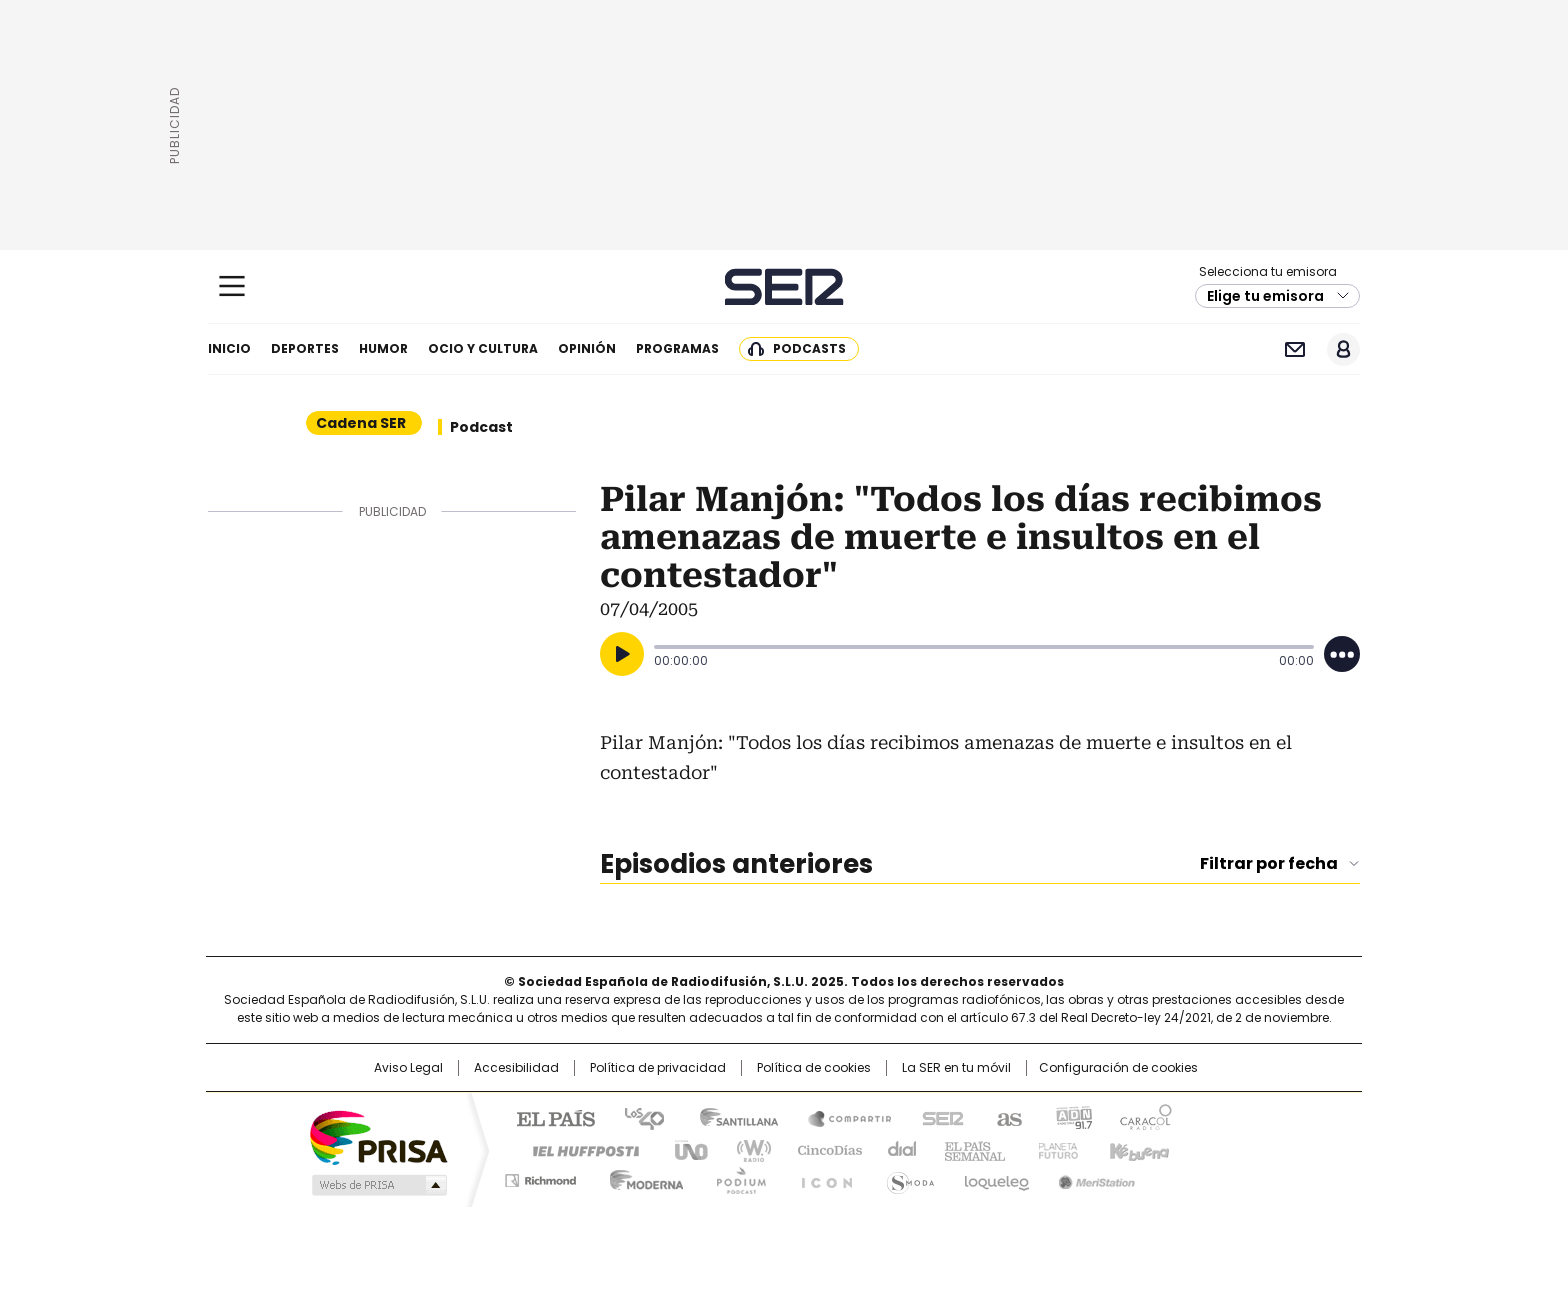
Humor (383, 348)
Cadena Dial (897, 1149)
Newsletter (1294, 349)
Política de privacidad (658, 1068)
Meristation (1094, 1177)
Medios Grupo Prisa (377, 1185)
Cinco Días (823, 1149)
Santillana (730, 1117)
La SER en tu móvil (956, 1068)
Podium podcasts (735, 1177)
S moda (907, 1177)
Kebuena (1137, 1149)
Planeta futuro (1053, 1149)
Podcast (481, 427)
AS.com (1005, 1117)
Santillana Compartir (841, 1117)
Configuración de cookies (1118, 1068)
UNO (684, 1149)
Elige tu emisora (1265, 296)
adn (1071, 1117)
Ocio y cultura (483, 348)
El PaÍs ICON (821, 1177)
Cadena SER (784, 286)
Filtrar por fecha (1269, 864)
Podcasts (809, 348)
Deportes (305, 348)
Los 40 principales (636, 1117)
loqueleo (995, 1177)
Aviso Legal (408, 1068)
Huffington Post (578, 1149)
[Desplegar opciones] (1342, 654)
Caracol (1145, 1117)
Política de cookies (814, 1068)
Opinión (587, 348)
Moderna (641, 1177)
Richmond (540, 1177)
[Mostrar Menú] (232, 286)
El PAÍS (548, 1117)
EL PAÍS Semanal (969, 1149)
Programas (677, 348)
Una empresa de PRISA (378, 1136)
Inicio (229, 348)
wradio (745, 1149)
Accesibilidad (516, 1068)
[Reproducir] (622, 654)
